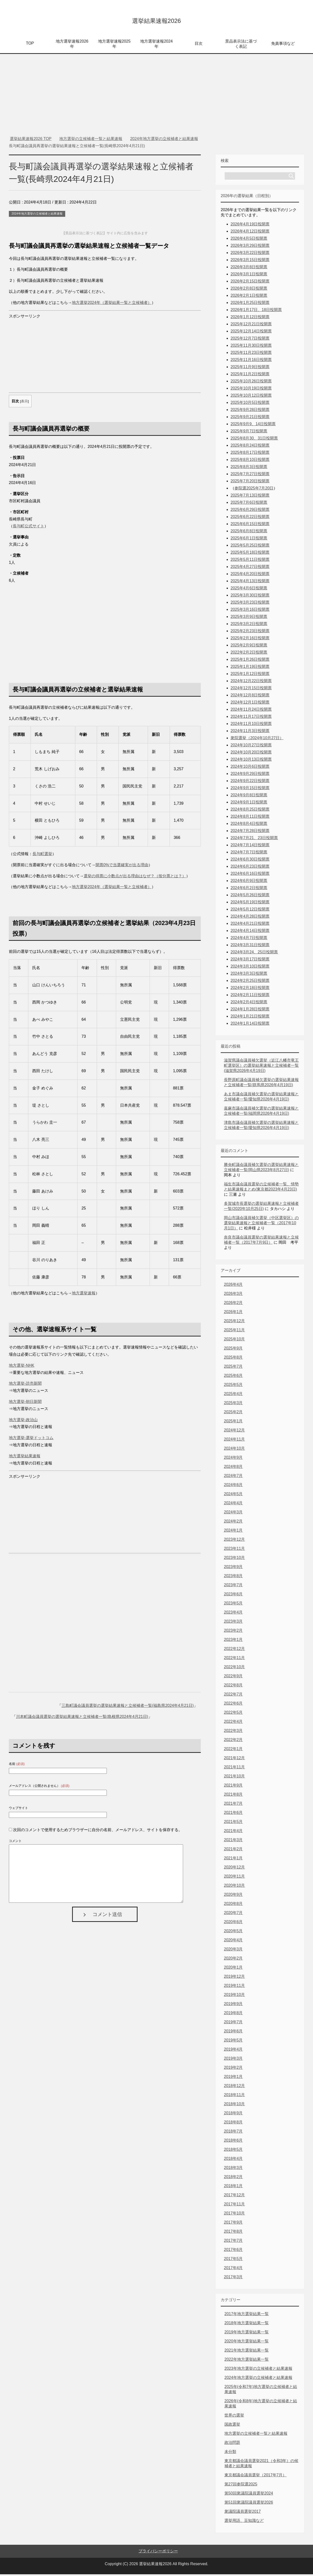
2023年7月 (233, 1587)
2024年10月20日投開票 (251, 754)
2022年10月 (234, 1668)
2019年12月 (234, 1978)
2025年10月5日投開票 (250, 404)
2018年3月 (233, 2169)
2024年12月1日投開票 (250, 704)
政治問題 (232, 2444)
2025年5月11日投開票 (250, 561)
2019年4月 (233, 2051)
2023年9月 (233, 1568)
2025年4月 (233, 1395)
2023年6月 (233, 1596)
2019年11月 (234, 1987)
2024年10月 (234, 1450)
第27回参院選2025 (240, 2486)
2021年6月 (233, 1814)
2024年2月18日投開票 (250, 989)
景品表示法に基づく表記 (241, 45)
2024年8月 (233, 1468)
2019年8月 (233, 2014)
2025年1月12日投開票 (250, 675)
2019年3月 (233, 2060)
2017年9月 (233, 2224)
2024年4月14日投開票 (250, 932)
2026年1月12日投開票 (250, 318)
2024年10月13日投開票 (251, 761)
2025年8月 (233, 1359)
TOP (30, 45)
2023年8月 (233, 1577)
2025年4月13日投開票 (250, 583)
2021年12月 (234, 1760)
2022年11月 (234, 1659)
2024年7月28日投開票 (250, 832)
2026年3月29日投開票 (250, 247)
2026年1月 (233, 1313)
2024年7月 (233, 1477)
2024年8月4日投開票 (249, 825)
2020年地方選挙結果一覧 (246, 2343)
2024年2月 (233, 1523)
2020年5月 (233, 1933)
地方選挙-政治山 (23, 1421)
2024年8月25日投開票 (250, 811)
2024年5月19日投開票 (250, 904)
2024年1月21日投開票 (250, 1018)
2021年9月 (233, 1787)
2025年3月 (233, 1404)
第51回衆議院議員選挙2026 (248, 2504)
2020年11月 (234, 1878)
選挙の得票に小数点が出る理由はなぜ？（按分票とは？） (135, 878)
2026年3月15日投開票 (250, 261)
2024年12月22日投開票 (251, 682)
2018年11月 (234, 2096)
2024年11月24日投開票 (251, 711)
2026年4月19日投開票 (250, 226)
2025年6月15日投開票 (250, 525)
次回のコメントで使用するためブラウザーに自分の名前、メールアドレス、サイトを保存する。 (97, 1831)
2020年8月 (233, 1905)
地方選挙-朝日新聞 (25, 1403)
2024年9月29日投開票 (250, 775)
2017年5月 (233, 2260)
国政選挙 (232, 2426)
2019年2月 (233, 2069)
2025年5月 (233, 1386)
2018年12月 (234, 2087)
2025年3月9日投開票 (249, 618)
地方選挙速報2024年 (156, 45)
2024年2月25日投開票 (250, 982)
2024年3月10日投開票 (250, 968)
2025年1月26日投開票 (250, 661)
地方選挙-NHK (21, 1367)
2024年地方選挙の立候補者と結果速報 (37, 215)
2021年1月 (233, 1860)
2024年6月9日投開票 (249, 882)
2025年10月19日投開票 (251, 390)
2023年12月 (234, 1541)
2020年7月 (233, 1914)
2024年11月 (234, 1441)
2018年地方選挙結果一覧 (246, 2325)
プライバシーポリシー (158, 2553)
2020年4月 (233, 1942)
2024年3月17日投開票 (250, 961)
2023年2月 (233, 1632)
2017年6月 (233, 2251)
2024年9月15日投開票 (250, 789)
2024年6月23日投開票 (250, 868)
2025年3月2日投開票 (249, 625)
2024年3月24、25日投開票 (254, 954)
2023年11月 (234, 1550)
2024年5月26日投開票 (250, 897)
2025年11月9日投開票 (250, 368)
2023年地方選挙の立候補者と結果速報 (258, 2370)
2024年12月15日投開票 (251, 690)
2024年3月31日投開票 (250, 946)
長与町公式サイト (28, 528)
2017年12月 (234, 2197)
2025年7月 (233, 1368)
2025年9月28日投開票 (250, 411)
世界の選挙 (234, 2417)
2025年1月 (233, 1423)
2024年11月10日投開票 (251, 725)
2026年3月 (233, 1295)
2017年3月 (233, 2279)
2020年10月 (234, 1887)
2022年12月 (234, 1650)
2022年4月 (233, 1723)
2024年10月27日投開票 (251, 747)
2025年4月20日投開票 (250, 575)
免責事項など (283, 45)
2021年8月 (233, 1796)
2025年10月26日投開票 (251, 383)
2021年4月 (233, 1832)
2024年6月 (233, 1486)
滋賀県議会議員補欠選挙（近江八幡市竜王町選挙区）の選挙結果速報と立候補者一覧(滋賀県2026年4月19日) (261, 1067)
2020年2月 (233, 1960)
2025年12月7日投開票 (250, 340)
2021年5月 (233, 1823)
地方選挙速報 (83, 1295)
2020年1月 (233, 1969)
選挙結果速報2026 (156, 21)
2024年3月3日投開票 (249, 975)
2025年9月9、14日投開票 (253, 426)
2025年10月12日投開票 (251, 397)
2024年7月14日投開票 (250, 847)
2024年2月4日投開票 (249, 1004)
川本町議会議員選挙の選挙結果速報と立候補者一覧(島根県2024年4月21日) (82, 1718)
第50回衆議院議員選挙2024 (248, 2495)
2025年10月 (234, 1341)
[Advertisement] (156, 99)
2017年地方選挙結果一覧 (246, 2315)
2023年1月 (233, 1641)
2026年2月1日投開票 (249, 297)
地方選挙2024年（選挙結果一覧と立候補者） (112, 304)
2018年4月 (233, 2160)
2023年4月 (233, 1614)
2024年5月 (233, 1495)
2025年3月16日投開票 (250, 611)
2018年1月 (233, 2187)
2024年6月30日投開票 (250, 861)
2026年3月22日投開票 (250, 254)
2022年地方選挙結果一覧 (246, 2361)
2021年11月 (234, 1769)
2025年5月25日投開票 (250, 547)
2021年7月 (233, 1805)
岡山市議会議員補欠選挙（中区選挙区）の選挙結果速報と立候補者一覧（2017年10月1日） (261, 1224)
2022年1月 (233, 1750)
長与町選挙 (42, 855)
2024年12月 (234, 1432)
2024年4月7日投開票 (249, 939)
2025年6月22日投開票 (250, 518)
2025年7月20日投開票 (250, 483)
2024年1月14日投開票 (250, 1025)
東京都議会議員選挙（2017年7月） (255, 2477)
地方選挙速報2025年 (114, 45)
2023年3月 (233, 1623)
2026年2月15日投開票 (250, 283)
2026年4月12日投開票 (250, 233)
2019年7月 (233, 2024)
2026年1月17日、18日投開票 (256, 311)
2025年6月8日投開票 (249, 533)
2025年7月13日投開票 (250, 497)
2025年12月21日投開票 (251, 326)
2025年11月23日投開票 (251, 354)
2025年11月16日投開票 (251, 361)
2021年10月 (234, 1778)
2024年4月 (233, 1505)
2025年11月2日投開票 (250, 376)
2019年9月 (233, 2005)
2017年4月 (233, 2269)
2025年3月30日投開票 (250, 597)
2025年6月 (233, 1377)
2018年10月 (234, 2106)
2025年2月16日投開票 (250, 640)
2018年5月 (233, 2151)
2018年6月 (233, 2142)
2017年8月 (233, 2233)
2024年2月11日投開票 (250, 996)
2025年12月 (234, 1322)
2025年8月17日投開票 (250, 454)
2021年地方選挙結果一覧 (246, 2352)
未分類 (230, 2453)
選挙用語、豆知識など (244, 2522)
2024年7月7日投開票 (249, 854)
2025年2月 (233, 1414)
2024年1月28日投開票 (250, 1011)
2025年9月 (233, 1350)
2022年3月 (233, 1732)
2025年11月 (234, 1332)
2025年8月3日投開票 (249, 468)
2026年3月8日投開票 (249, 269)
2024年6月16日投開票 (250, 875)
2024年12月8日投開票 (250, 697)
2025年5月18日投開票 (250, 554)
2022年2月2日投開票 (249, 654)
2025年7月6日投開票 (249, 504)
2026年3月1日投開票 (249, 276)
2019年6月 (233, 2033)
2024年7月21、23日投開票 (254, 839)
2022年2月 (233, 1741)
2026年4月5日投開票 (249, 240)
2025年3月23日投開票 (250, 604)
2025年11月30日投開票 (251, 347)
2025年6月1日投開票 (249, 540)
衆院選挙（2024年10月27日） (257, 740)
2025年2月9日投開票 (249, 647)
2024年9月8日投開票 (249, 797)
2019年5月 (233, 2042)
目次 (199, 45)
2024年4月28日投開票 (250, 918)
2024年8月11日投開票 (250, 818)
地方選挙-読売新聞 (25, 1385)
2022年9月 (233, 1678)
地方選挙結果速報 (24, 1458)
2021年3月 (233, 1841)
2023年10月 (234, 1559)
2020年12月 (234, 1869)
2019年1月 (233, 2078)
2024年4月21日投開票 (250, 925)
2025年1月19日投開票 (250, 668)
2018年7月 (233, 2133)
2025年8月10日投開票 (250, 461)
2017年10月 (234, 2215)
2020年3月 (233, 1951)
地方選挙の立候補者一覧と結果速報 (255, 2435)
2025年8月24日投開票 (250, 447)
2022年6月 (233, 1705)
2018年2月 (233, 2178)
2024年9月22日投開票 (250, 782)
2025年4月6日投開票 (249, 590)
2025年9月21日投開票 (250, 418)
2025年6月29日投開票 (250, 511)
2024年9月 (233, 1459)
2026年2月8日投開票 (249, 290)
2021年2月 (233, 1851)
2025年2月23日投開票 (250, 632)
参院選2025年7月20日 (254, 490)
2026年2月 (233, 1304)
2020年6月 (233, 1923)
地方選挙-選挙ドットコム (31, 1439)
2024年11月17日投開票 (251, 718)
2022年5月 (233, 1714)
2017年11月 (234, 2206)
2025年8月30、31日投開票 (254, 440)
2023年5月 (233, 1605)
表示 (24, 403)
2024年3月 (233, 1514)
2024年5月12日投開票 (250, 911)
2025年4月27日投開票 (250, 568)
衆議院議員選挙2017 (242, 2513)
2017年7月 (233, 2242)
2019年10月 (234, 1996)
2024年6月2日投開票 (249, 889)
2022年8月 (233, 1687)
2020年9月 (233, 1896)
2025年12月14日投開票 (251, 333)
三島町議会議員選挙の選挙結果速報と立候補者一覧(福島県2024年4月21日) (128, 1707)
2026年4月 (233, 1286)
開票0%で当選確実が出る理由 (121, 866)
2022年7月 (233, 1696)
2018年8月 (233, 2124)
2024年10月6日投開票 (250, 768)
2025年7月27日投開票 (250, 475)
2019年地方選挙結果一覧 (246, 2334)
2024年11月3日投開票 (250, 732)
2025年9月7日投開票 (249, 433)
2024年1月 (233, 1532)
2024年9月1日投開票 (249, 804)
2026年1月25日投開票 (250, 304)
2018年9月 (233, 2115)
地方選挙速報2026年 (72, 45)
